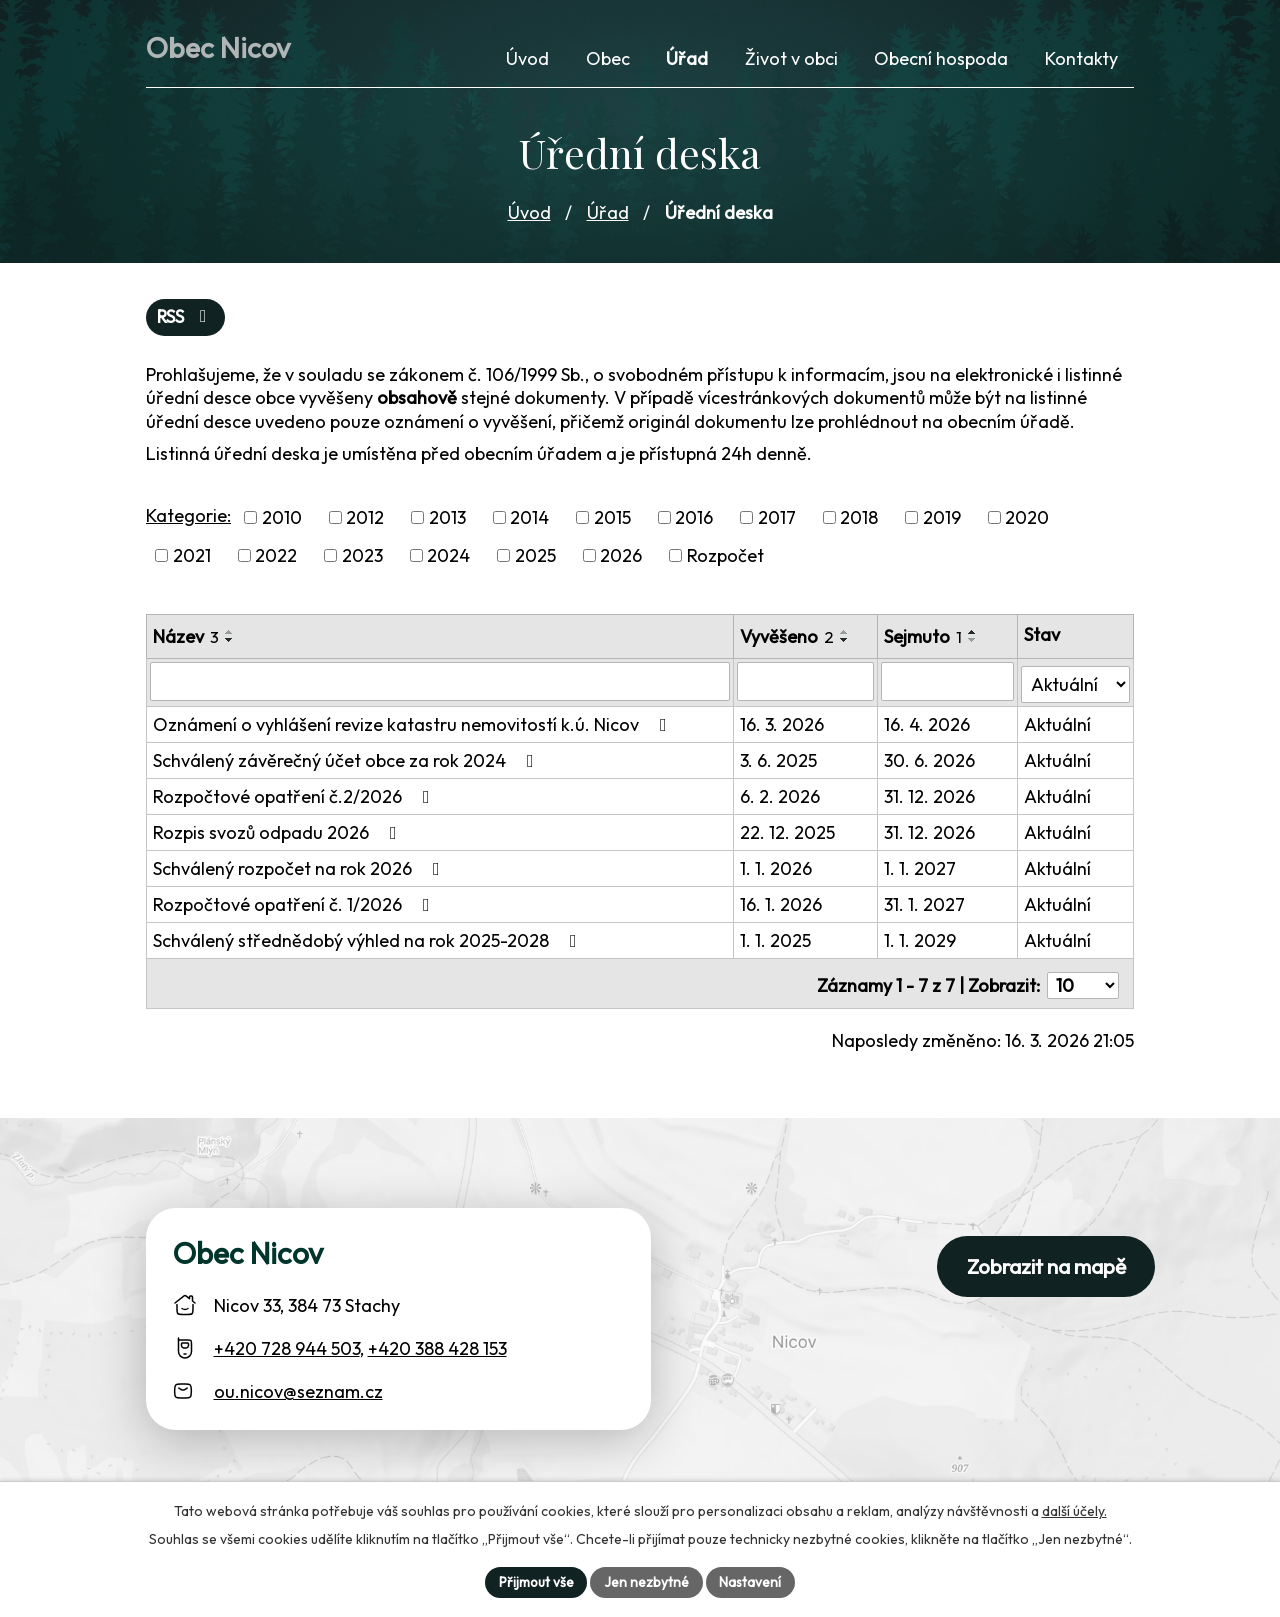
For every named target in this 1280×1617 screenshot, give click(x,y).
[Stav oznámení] (1075, 684)
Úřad (608, 214)
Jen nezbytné (646, 1581)
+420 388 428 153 (437, 1344)
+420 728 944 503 (287, 1344)
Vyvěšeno (788, 640)
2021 (192, 559)
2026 (621, 559)
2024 (448, 559)
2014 (529, 520)
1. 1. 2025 (776, 941)
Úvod (529, 214)
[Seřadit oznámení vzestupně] (230, 636)
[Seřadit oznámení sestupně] (230, 644)
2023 (362, 559)
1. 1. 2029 (922, 941)
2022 (276, 559)
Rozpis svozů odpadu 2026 (279, 833)
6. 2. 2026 (781, 797)
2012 (365, 520)
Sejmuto (925, 640)
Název (186, 640)
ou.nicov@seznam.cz (298, 1387)
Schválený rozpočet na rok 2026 (300, 869)
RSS (187, 320)
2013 (447, 520)
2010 (282, 520)
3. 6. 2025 (779, 761)
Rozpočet (725, 559)
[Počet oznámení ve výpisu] (1083, 982)
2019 (942, 520)
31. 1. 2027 (926, 905)
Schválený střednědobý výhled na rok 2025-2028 (369, 941)
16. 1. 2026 (782, 905)
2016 (694, 520)
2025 (535, 559)
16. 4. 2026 (929, 725)
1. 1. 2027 (922, 869)
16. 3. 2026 (783, 725)
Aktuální (1057, 725)
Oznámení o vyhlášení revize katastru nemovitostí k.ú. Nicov (414, 725)
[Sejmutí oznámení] (949, 685)
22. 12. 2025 (788, 833)
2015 (612, 520)
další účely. (1074, 1509)
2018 (859, 520)
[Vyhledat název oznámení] (440, 685)
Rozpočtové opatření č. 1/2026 (295, 905)
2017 (777, 520)
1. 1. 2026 (777, 869)
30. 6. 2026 (931, 761)
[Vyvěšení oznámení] (806, 685)
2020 (1027, 520)
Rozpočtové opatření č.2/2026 (295, 797)
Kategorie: (188, 518)
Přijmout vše (535, 1581)
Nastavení (751, 1581)
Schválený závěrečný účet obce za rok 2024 (347, 761)
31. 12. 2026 (931, 797)
